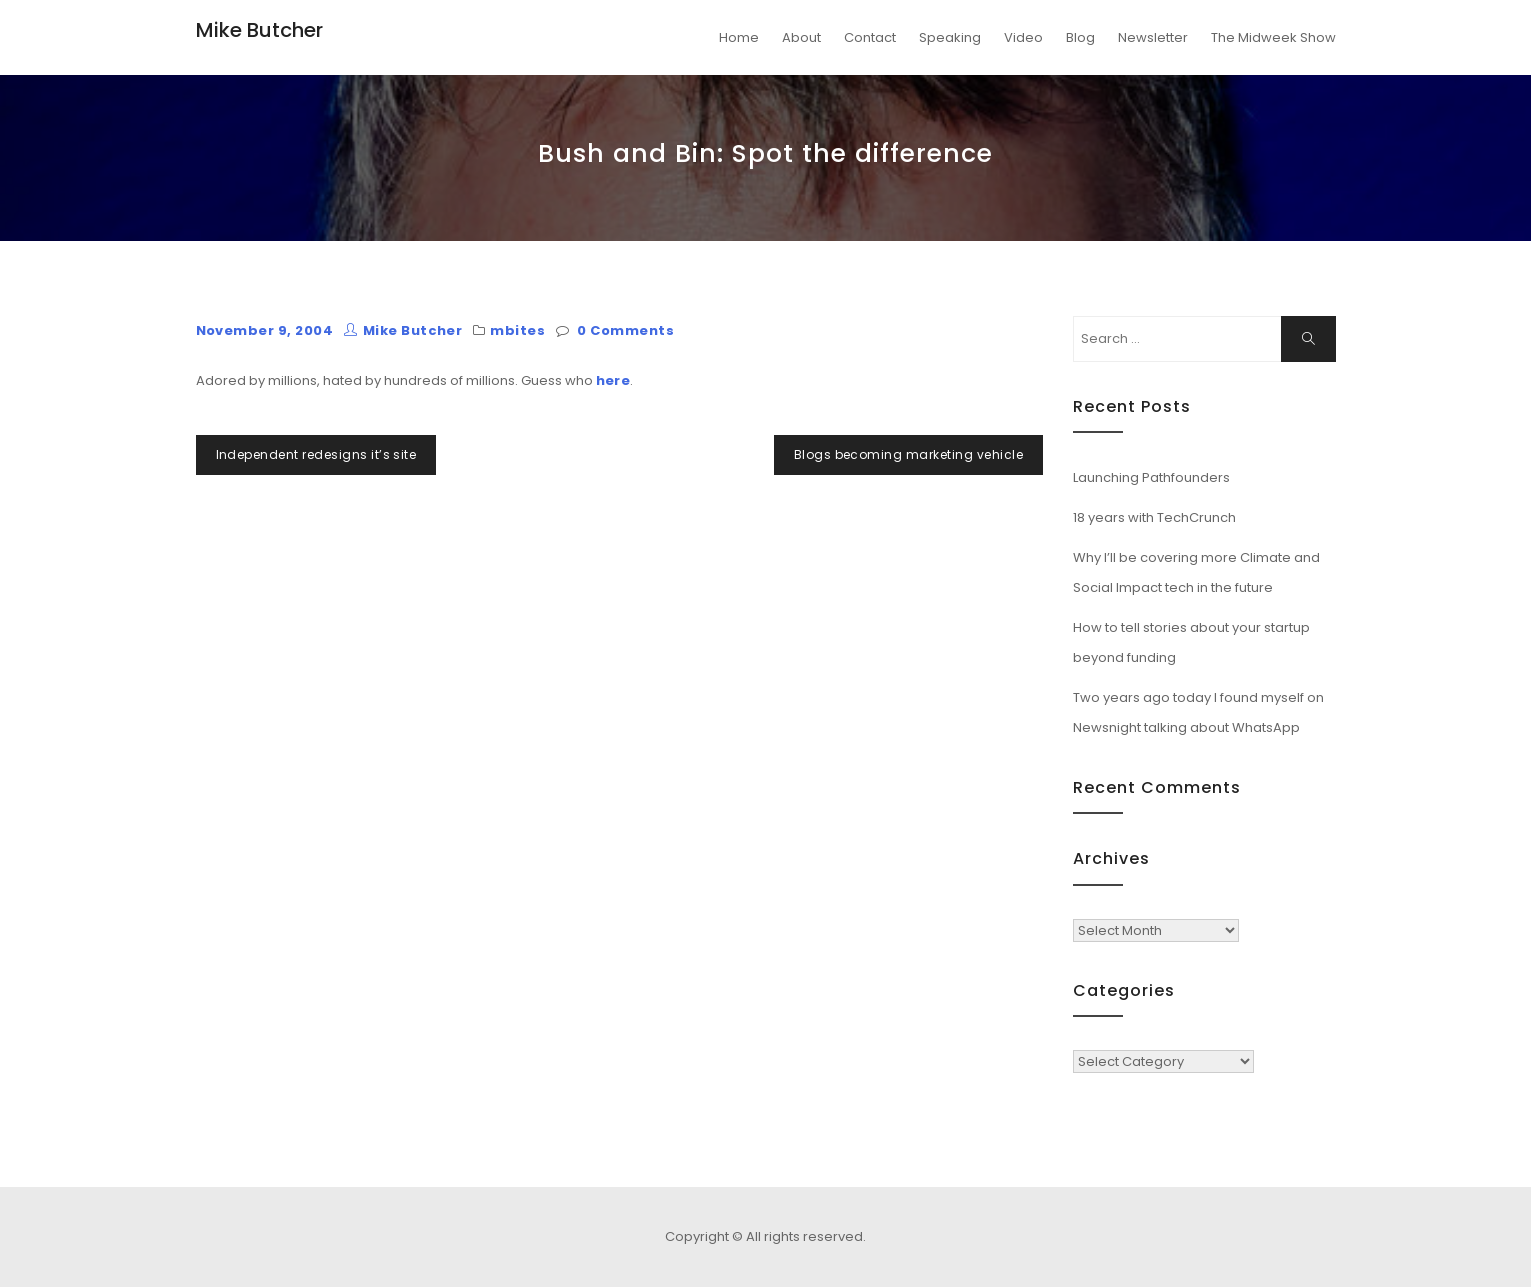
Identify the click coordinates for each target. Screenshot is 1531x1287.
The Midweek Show (1273, 37)
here (613, 380)
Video (1023, 37)
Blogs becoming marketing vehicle (908, 454)
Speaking (950, 37)
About (801, 37)
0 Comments (625, 330)
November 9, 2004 (265, 330)
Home (739, 37)
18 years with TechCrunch (1154, 517)
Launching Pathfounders (1151, 477)
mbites (517, 330)
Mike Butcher (259, 30)
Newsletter (1153, 37)
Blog (1080, 37)
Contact (870, 37)
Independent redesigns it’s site (316, 454)
